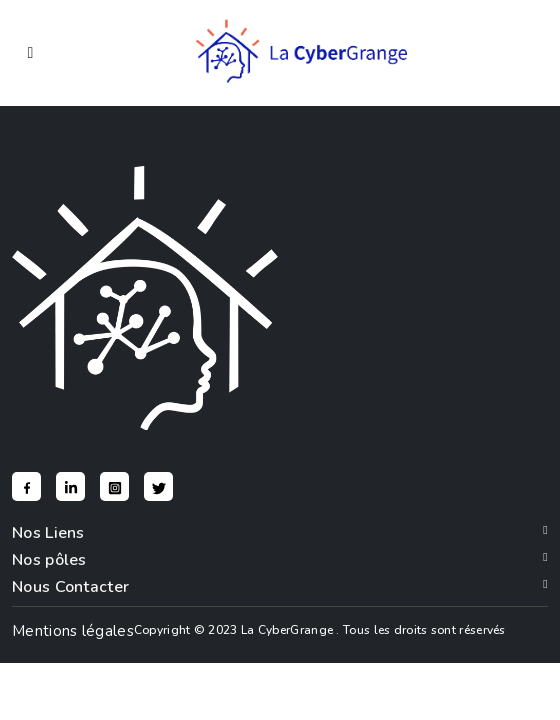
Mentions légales (73, 631)
